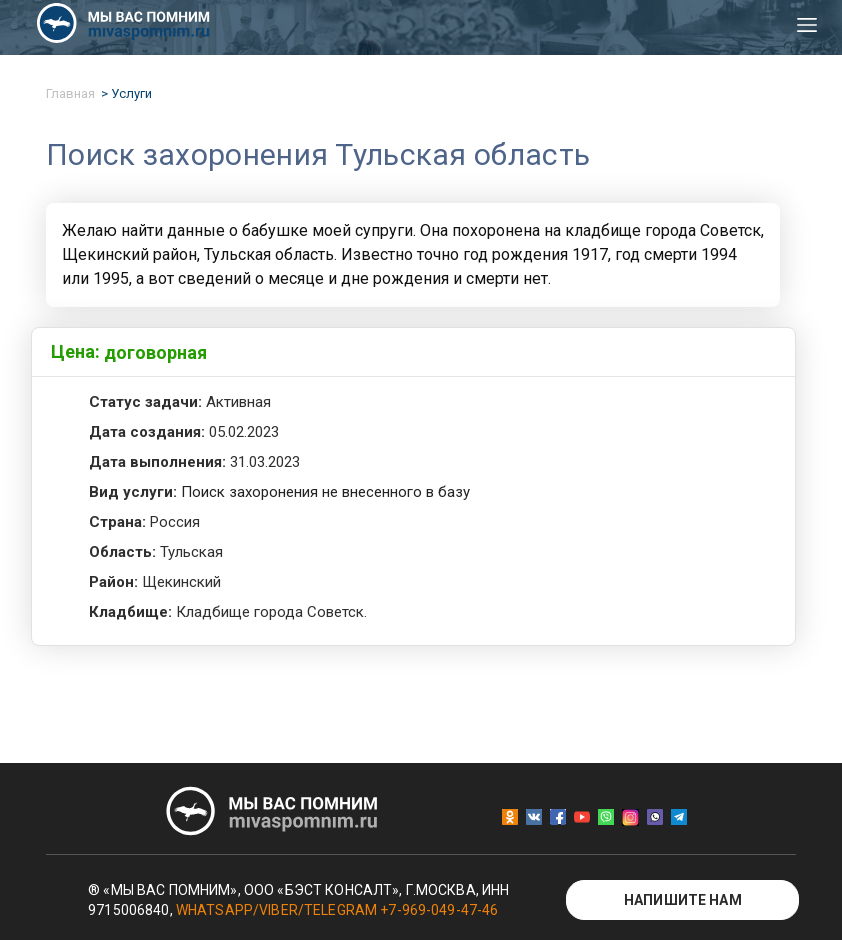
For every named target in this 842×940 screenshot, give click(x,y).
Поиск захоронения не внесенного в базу (325, 492)
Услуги (131, 93)
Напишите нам (683, 900)
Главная (70, 93)
